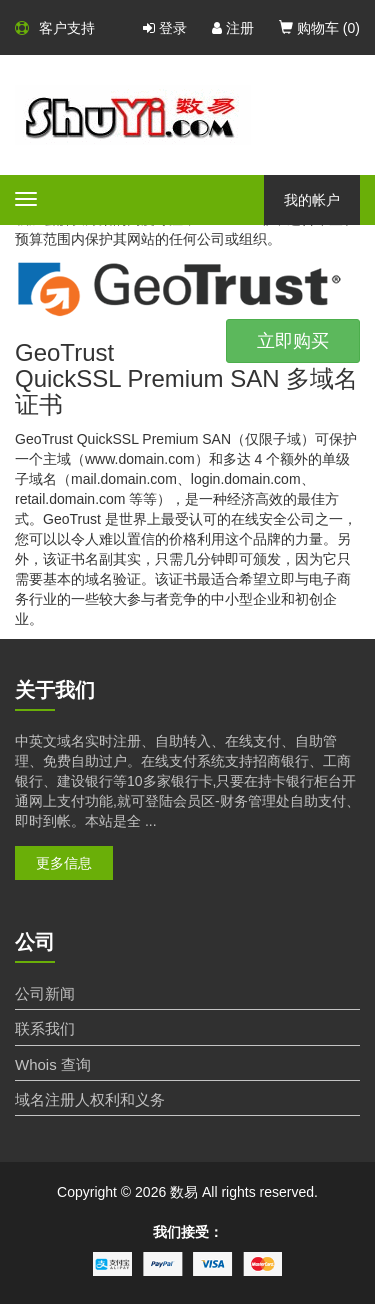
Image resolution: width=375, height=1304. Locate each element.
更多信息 (64, 863)
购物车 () (319, 28)
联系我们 (45, 1028)
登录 (165, 28)
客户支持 (55, 28)
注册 (233, 28)
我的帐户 (312, 200)
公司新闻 (45, 993)
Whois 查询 (53, 1064)
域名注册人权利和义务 (90, 1099)
